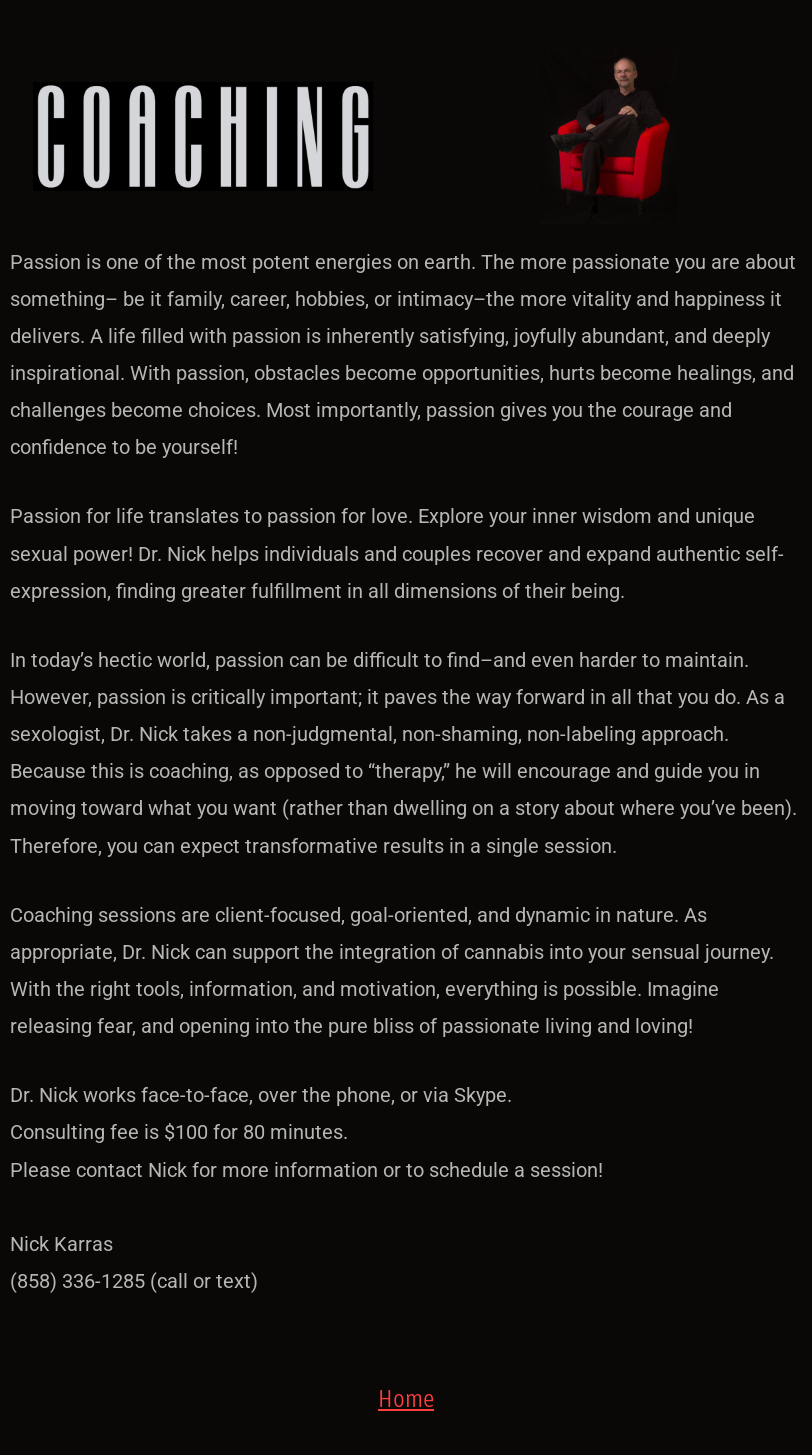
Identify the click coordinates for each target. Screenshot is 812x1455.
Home (406, 1398)
